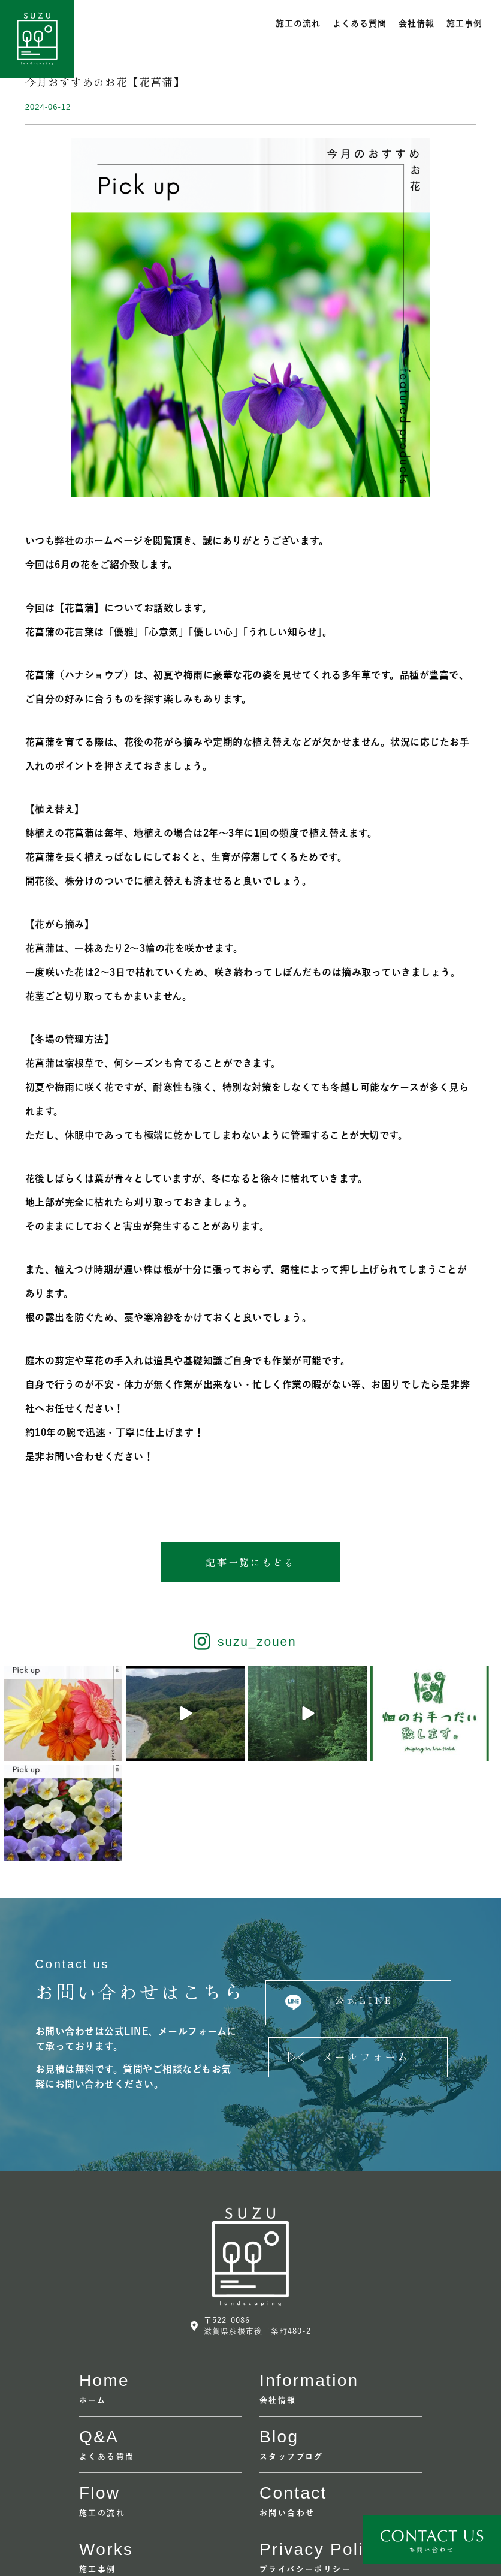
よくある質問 (360, 23)
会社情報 (416, 23)
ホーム (92, 2302)
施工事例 (464, 23)
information (308, 2282)
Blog (278, 2338)
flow (99, 2394)
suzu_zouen (257, 1642)
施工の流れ (298, 23)
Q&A (99, 2338)
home (104, 2282)
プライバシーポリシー (305, 2471)
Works (106, 2451)
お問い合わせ (287, 2414)
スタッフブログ (291, 2358)
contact (293, 2394)
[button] (250, 1562)
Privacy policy (321, 2451)
